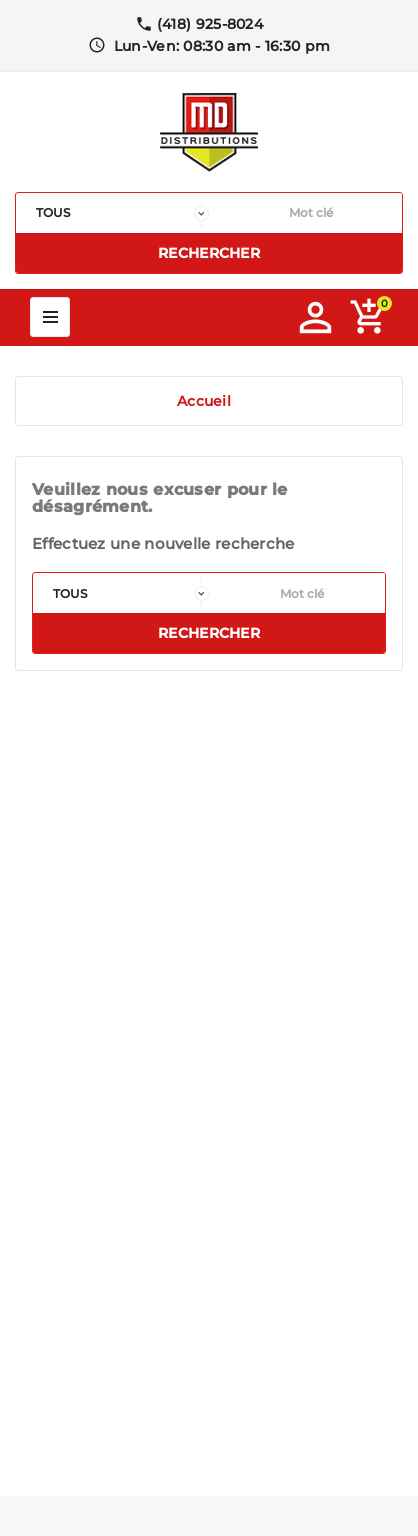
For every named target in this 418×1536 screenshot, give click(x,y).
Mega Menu (50, 317)
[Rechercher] (310, 213)
